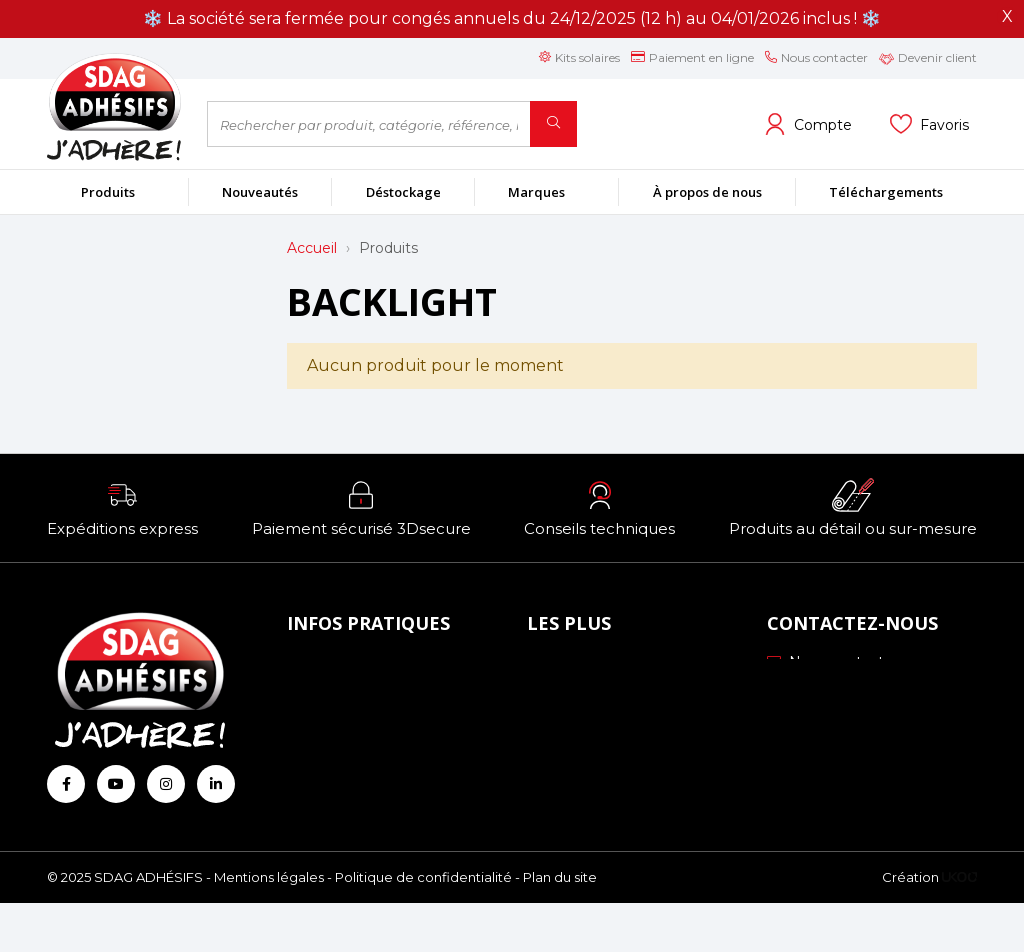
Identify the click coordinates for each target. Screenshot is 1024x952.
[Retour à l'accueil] (112, 106)
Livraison (323, 721)
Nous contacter (832, 662)
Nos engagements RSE (617, 666)
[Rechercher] (553, 124)
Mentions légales (269, 927)
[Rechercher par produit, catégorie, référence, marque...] (369, 124)
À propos (324, 666)
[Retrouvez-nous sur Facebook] (66, 784)
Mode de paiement (361, 693)
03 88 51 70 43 (829, 689)
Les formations (586, 748)
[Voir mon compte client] (808, 124)
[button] (122, 508)
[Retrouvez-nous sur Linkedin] (216, 784)
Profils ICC (570, 721)
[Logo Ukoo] (959, 927)
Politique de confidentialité (423, 927)
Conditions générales (366, 748)
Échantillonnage (590, 693)
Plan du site (560, 927)
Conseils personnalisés (611, 776)
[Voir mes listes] (929, 124)
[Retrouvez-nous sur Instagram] (166, 784)
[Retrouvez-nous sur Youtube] (116, 784)
